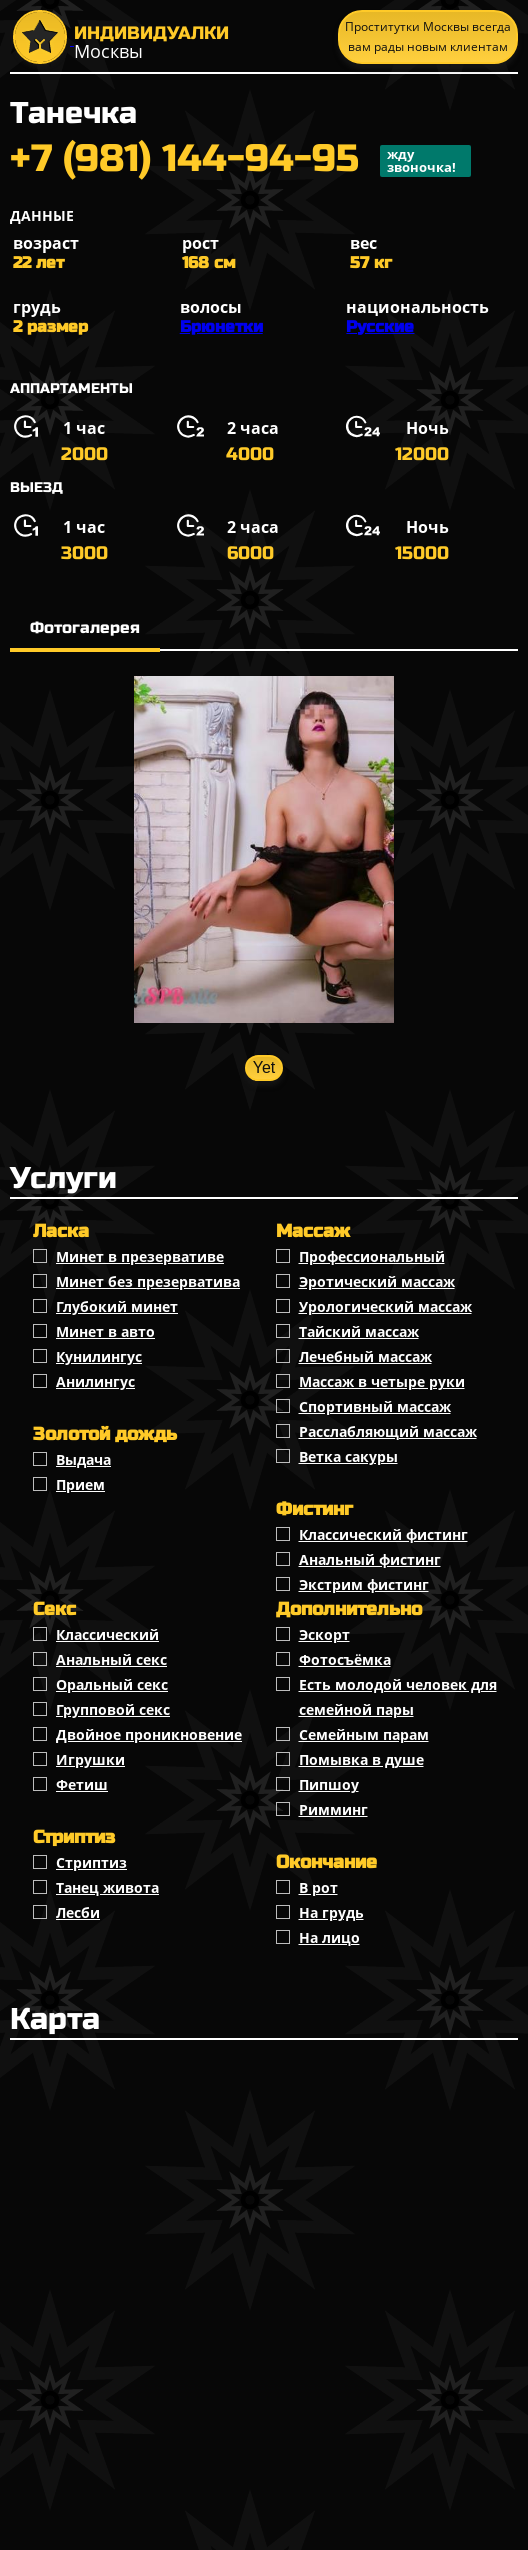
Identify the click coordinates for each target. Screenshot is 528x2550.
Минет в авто (105, 1331)
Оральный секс (112, 1684)
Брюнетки (221, 326)
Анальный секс (111, 1659)
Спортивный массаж (375, 1406)
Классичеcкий (107, 1634)
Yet (264, 1067)
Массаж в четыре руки (382, 1381)
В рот (318, 1887)
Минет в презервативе (140, 1256)
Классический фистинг (383, 1534)
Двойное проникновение (149, 1734)
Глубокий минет (117, 1306)
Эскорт (324, 1634)
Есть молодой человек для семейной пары (398, 1697)
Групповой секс (113, 1709)
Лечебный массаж (365, 1356)
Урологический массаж (385, 1306)
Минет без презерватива (148, 1281)
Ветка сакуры (348, 1456)
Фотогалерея (85, 627)
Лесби (78, 1912)
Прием (80, 1484)
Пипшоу (329, 1784)
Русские (380, 326)
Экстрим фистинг (364, 1584)
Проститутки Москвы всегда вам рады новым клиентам (428, 36)
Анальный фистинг (370, 1559)
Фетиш (82, 1784)
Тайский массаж (359, 1331)
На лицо (329, 1937)
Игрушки (90, 1759)
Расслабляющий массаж (388, 1431)
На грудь (331, 1912)
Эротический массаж (377, 1281)
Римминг (333, 1809)
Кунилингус (99, 1356)
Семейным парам (364, 1734)
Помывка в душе (361, 1759)
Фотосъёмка (345, 1659)
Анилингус (95, 1381)
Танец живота (107, 1887)
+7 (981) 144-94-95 (240, 161)
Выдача (83, 1459)
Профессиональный (372, 1256)
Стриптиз (91, 1862)
